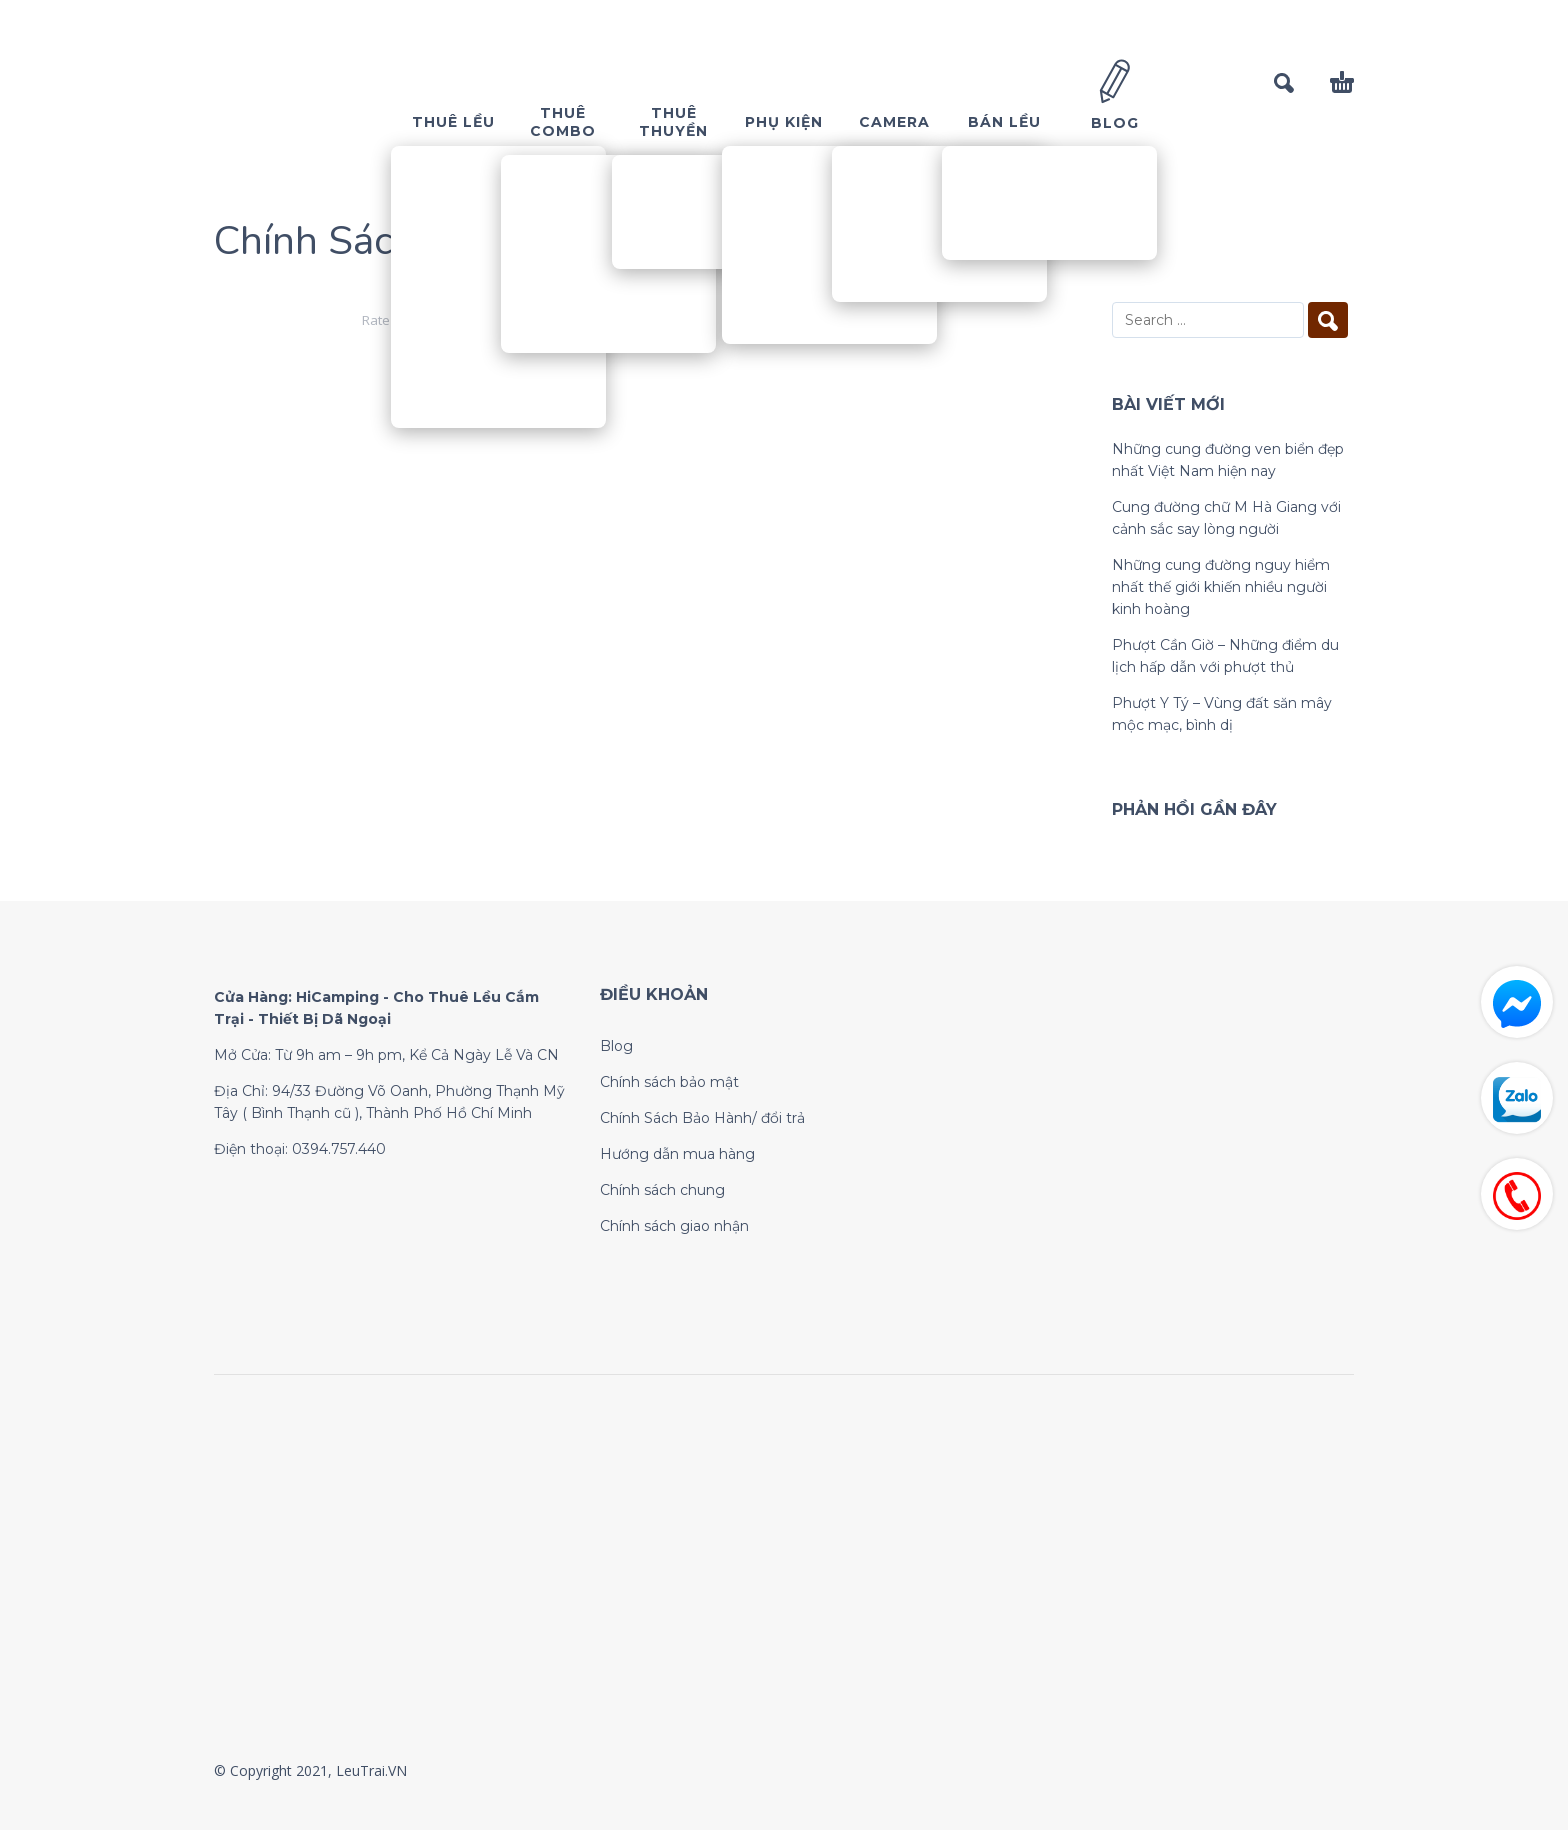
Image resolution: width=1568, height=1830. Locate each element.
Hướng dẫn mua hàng (677, 1154)
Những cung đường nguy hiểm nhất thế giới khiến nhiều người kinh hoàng (1221, 587)
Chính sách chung (662, 1190)
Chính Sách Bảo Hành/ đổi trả (702, 1118)
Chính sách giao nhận (674, 1226)
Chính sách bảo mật (669, 1082)
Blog (616, 1046)
